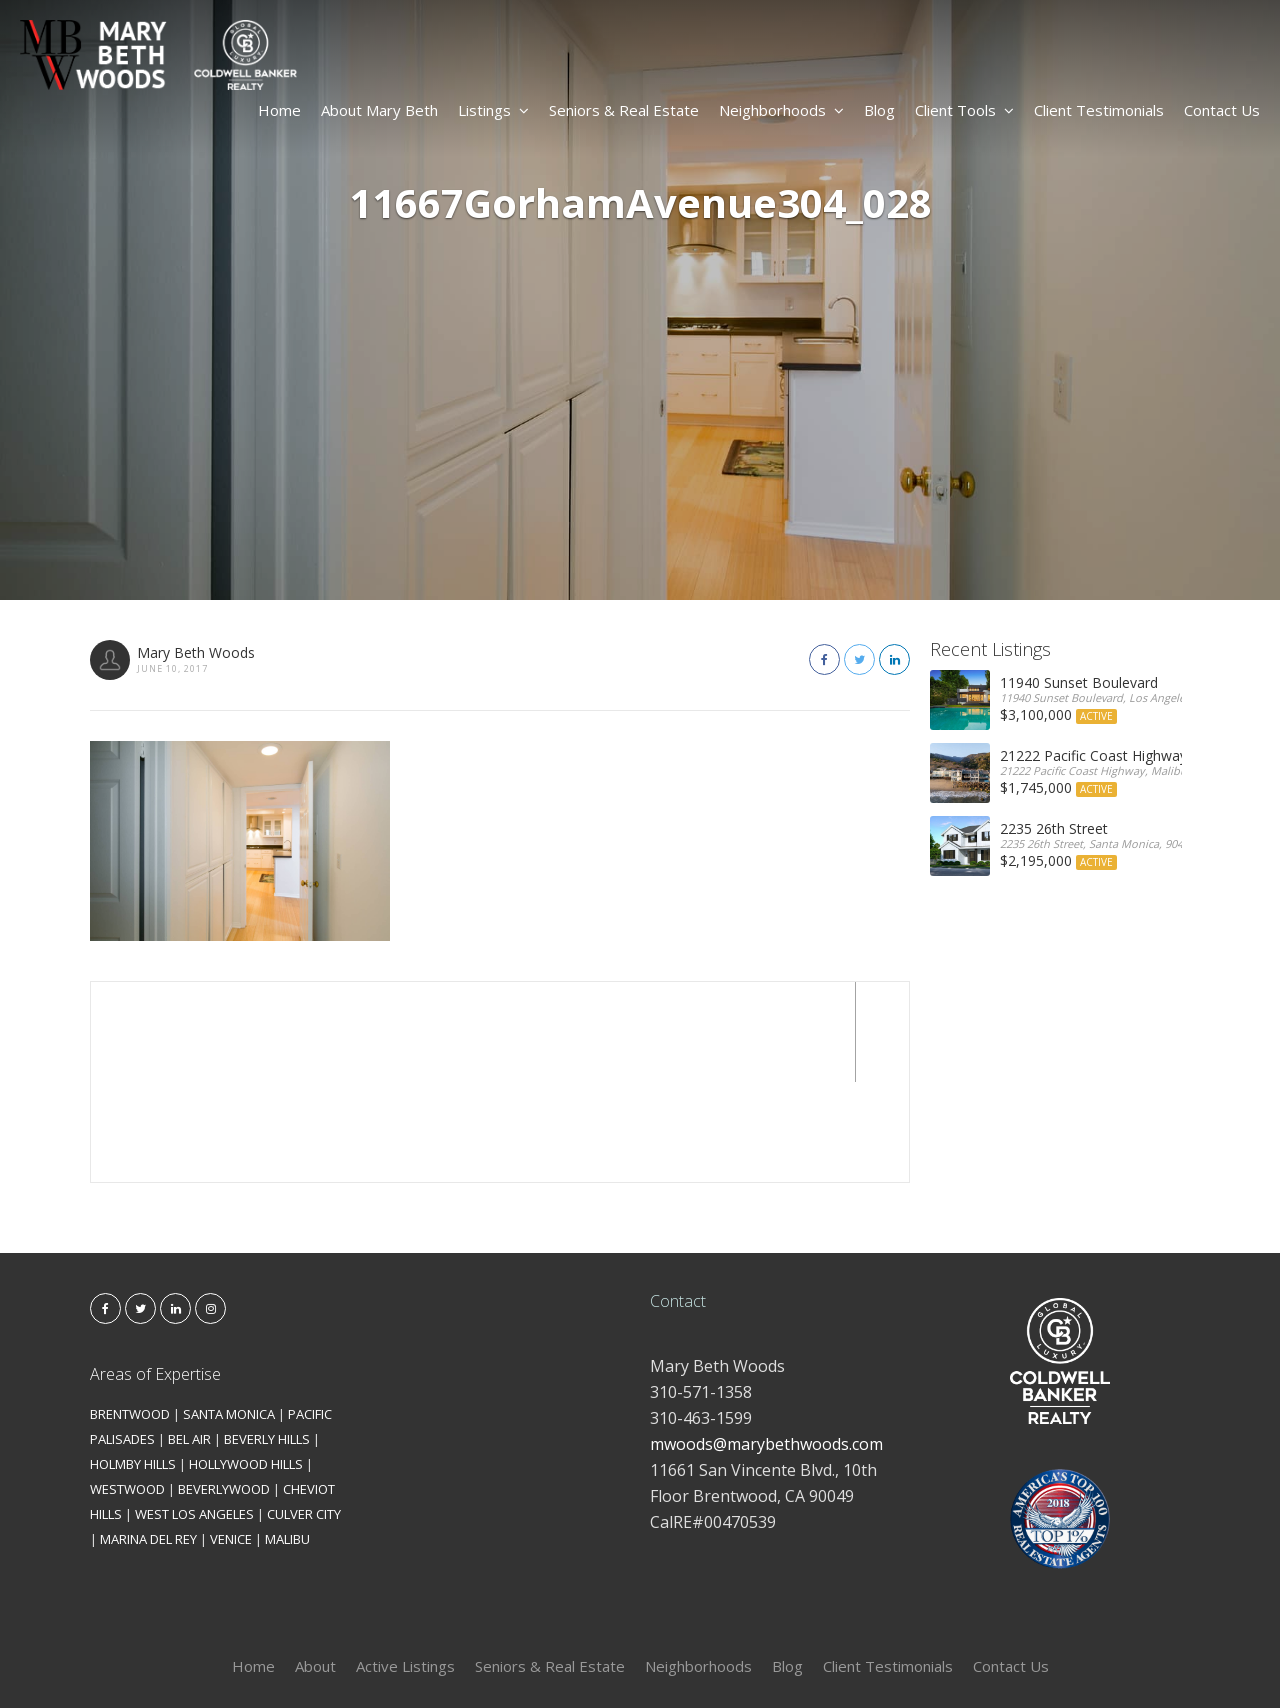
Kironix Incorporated (752, 1659)
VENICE (231, 1439)
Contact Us (1222, 110)
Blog (879, 110)
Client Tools (964, 110)
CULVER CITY (304, 1414)
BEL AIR (189, 1339)
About (315, 1566)
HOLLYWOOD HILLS (246, 1364)
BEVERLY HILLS (267, 1339)
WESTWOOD (127, 1389)
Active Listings (405, 1566)
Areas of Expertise (155, 1274)
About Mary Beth (379, 110)
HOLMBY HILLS (133, 1364)
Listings (493, 110)
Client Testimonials (1099, 110)
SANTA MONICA (229, 1314)
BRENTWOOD (130, 1314)
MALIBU (287, 1439)
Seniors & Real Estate (624, 110)
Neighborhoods (781, 110)
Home (279, 110)
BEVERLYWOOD (224, 1389)
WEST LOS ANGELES (194, 1414)
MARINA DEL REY (148, 1439)
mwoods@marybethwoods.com (766, 1344)
